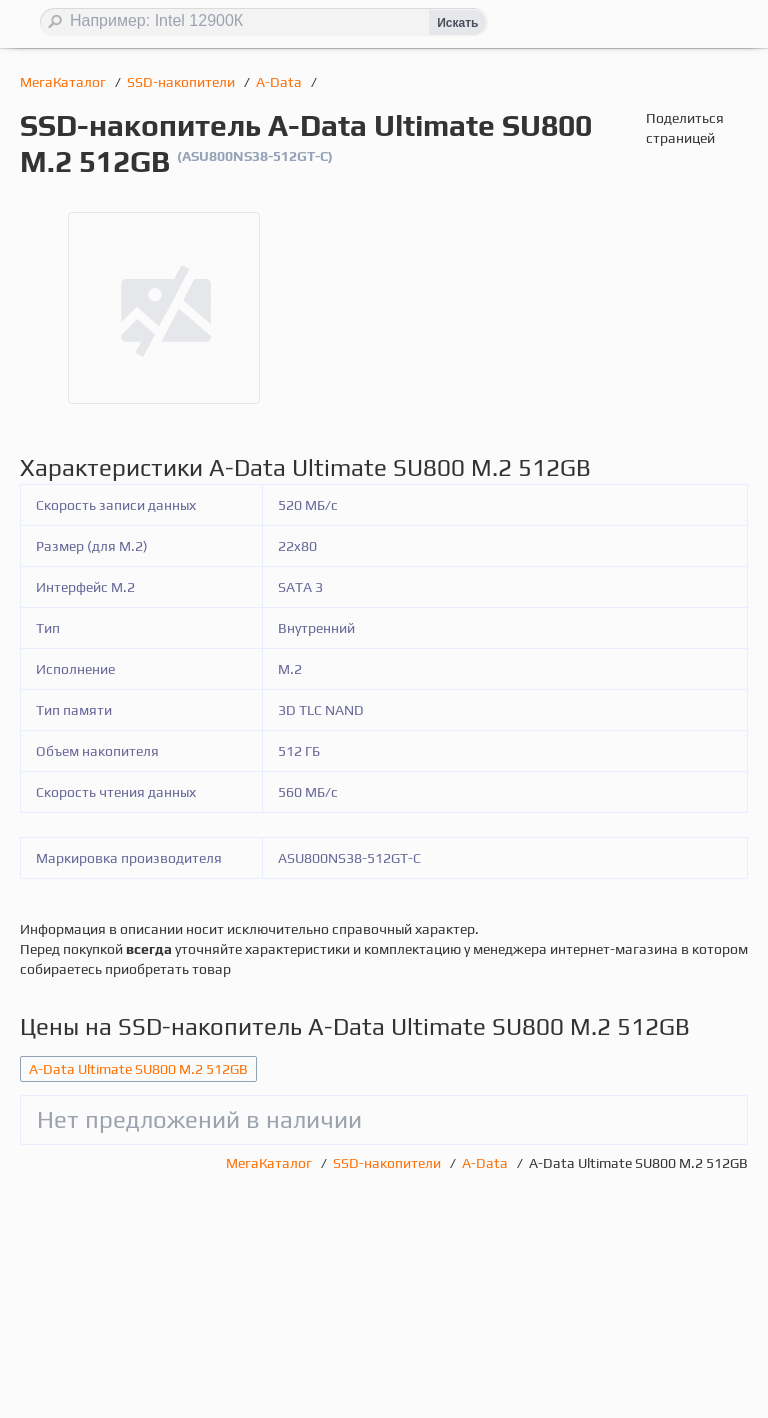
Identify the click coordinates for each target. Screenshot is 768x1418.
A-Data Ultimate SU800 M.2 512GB (138, 1069)
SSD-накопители (182, 82)
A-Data (280, 82)
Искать (457, 23)
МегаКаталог (64, 82)
